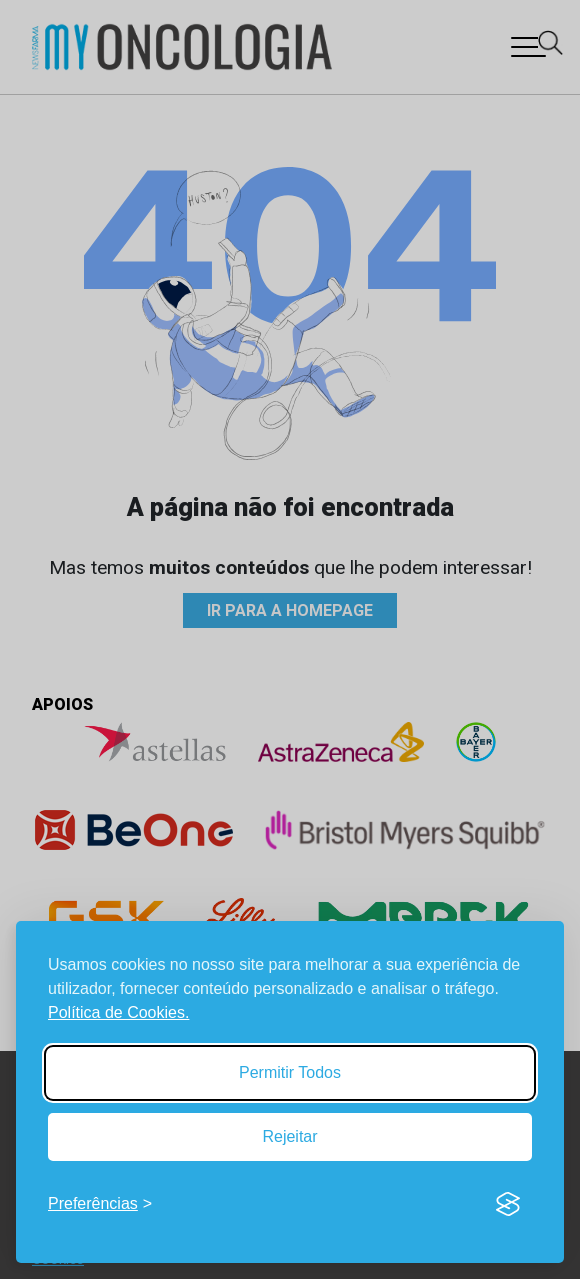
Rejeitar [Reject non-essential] (289, 1136)
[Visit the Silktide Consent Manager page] (508, 1204)
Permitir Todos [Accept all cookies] (290, 1072)
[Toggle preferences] (100, 1204)
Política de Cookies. (118, 1012)
